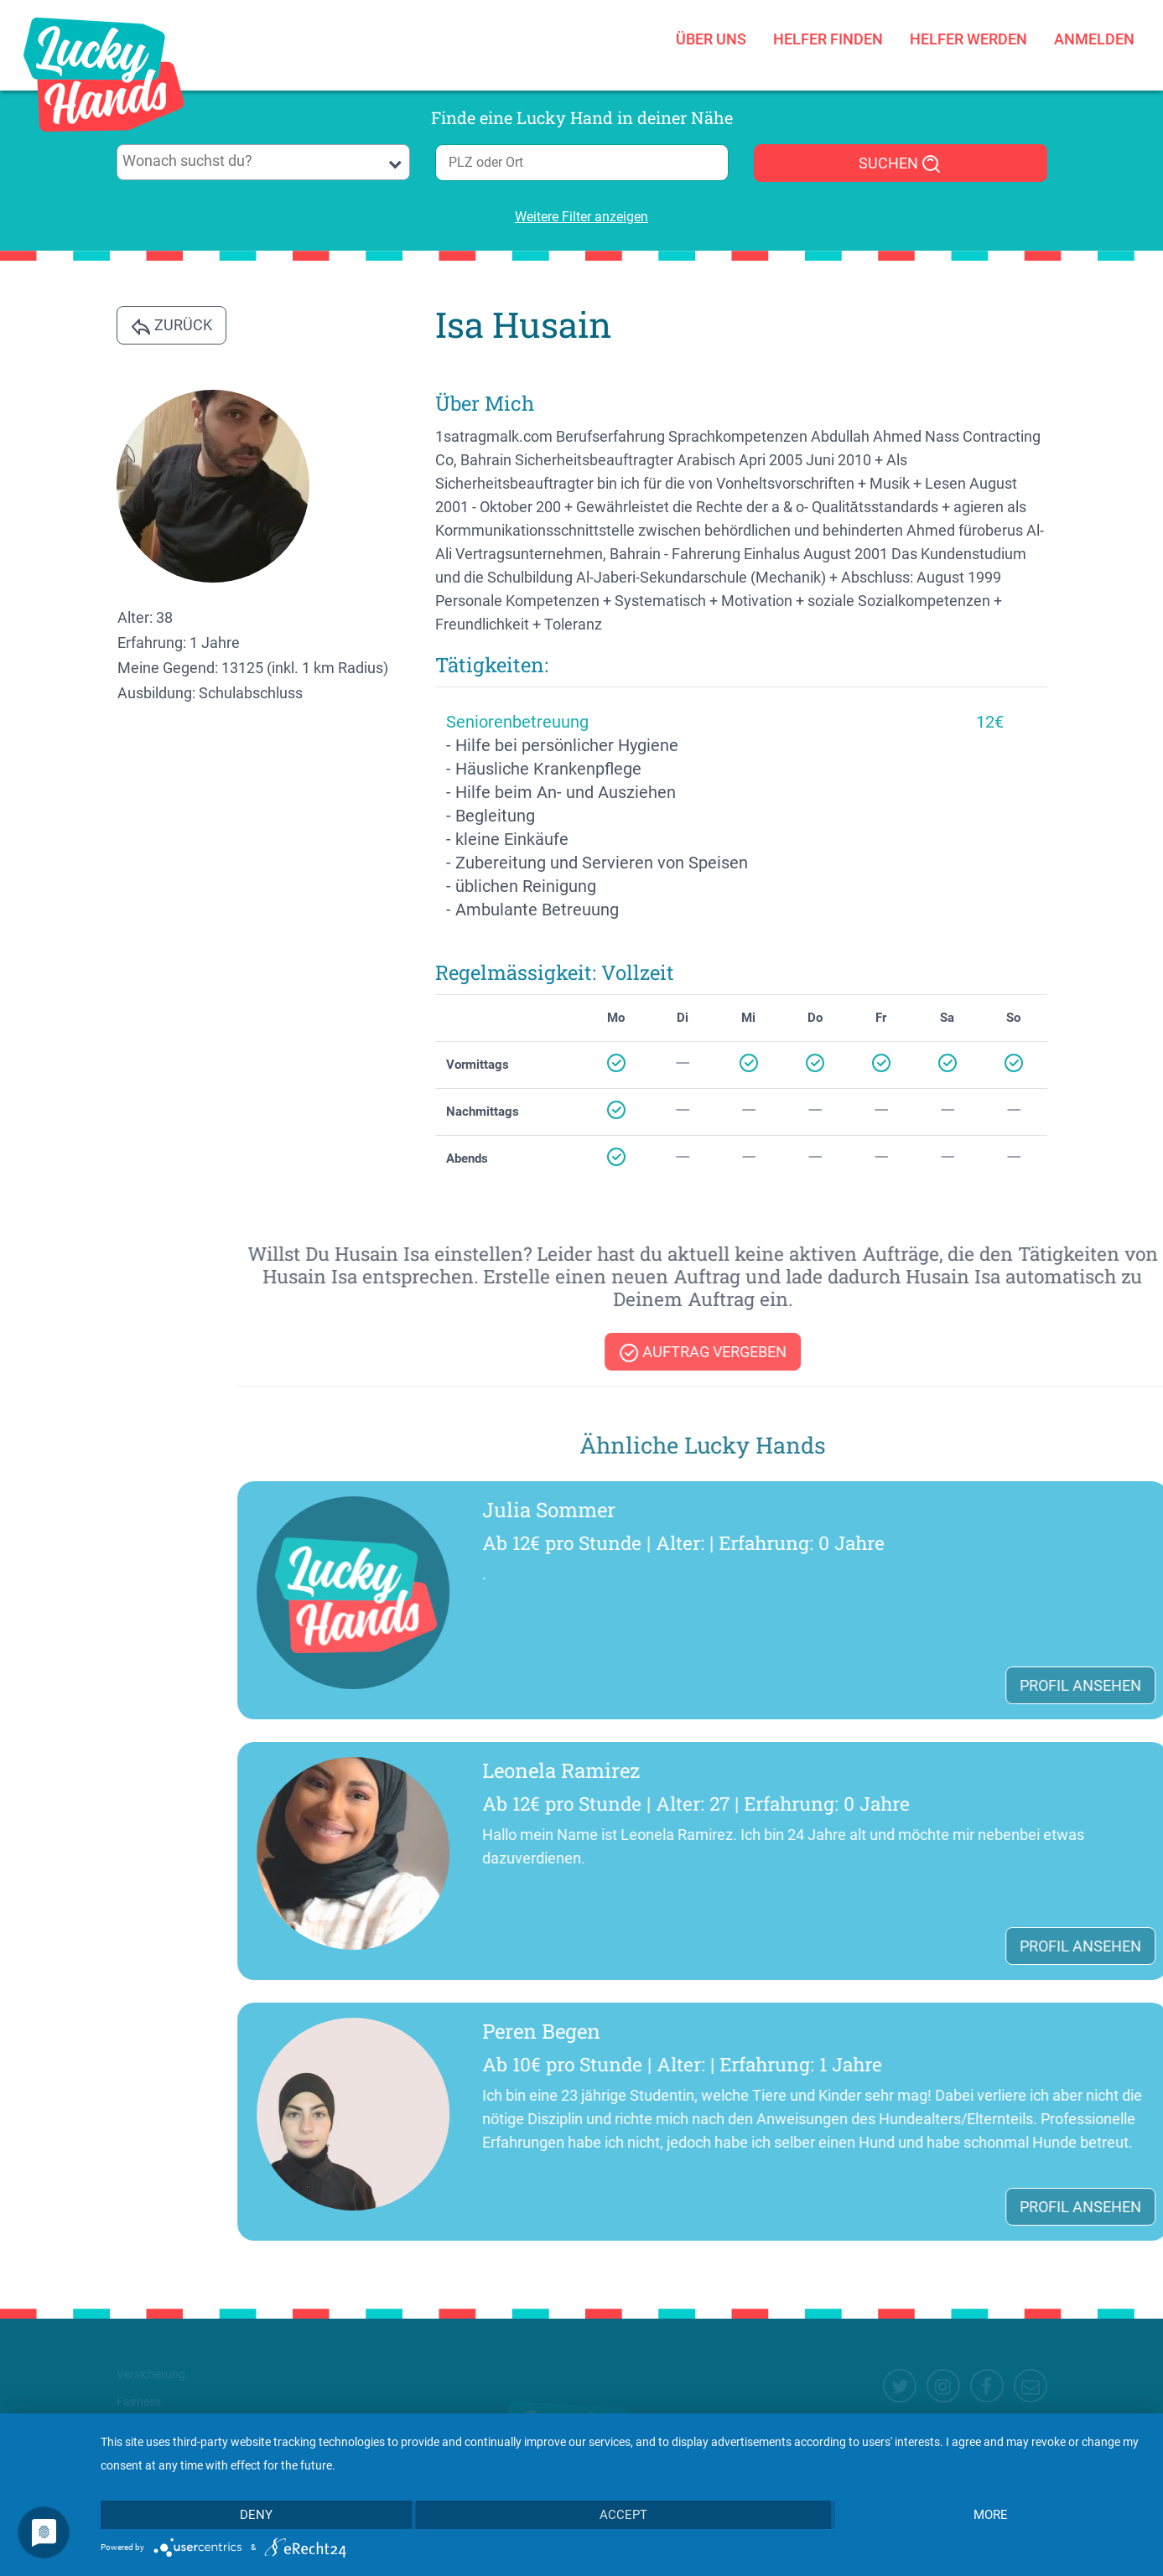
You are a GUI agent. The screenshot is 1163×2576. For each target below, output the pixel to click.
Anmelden (1094, 21)
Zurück (171, 326)
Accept (623, 2514)
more (990, 2514)
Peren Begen (918, 2031)
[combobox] (263, 162)
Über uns (711, 21)
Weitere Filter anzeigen (581, 217)
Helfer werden (968, 21)
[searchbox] (262, 161)
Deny (256, 2514)
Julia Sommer (925, 1509)
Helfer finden (828, 21)
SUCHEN (900, 164)
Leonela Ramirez (937, 1770)
